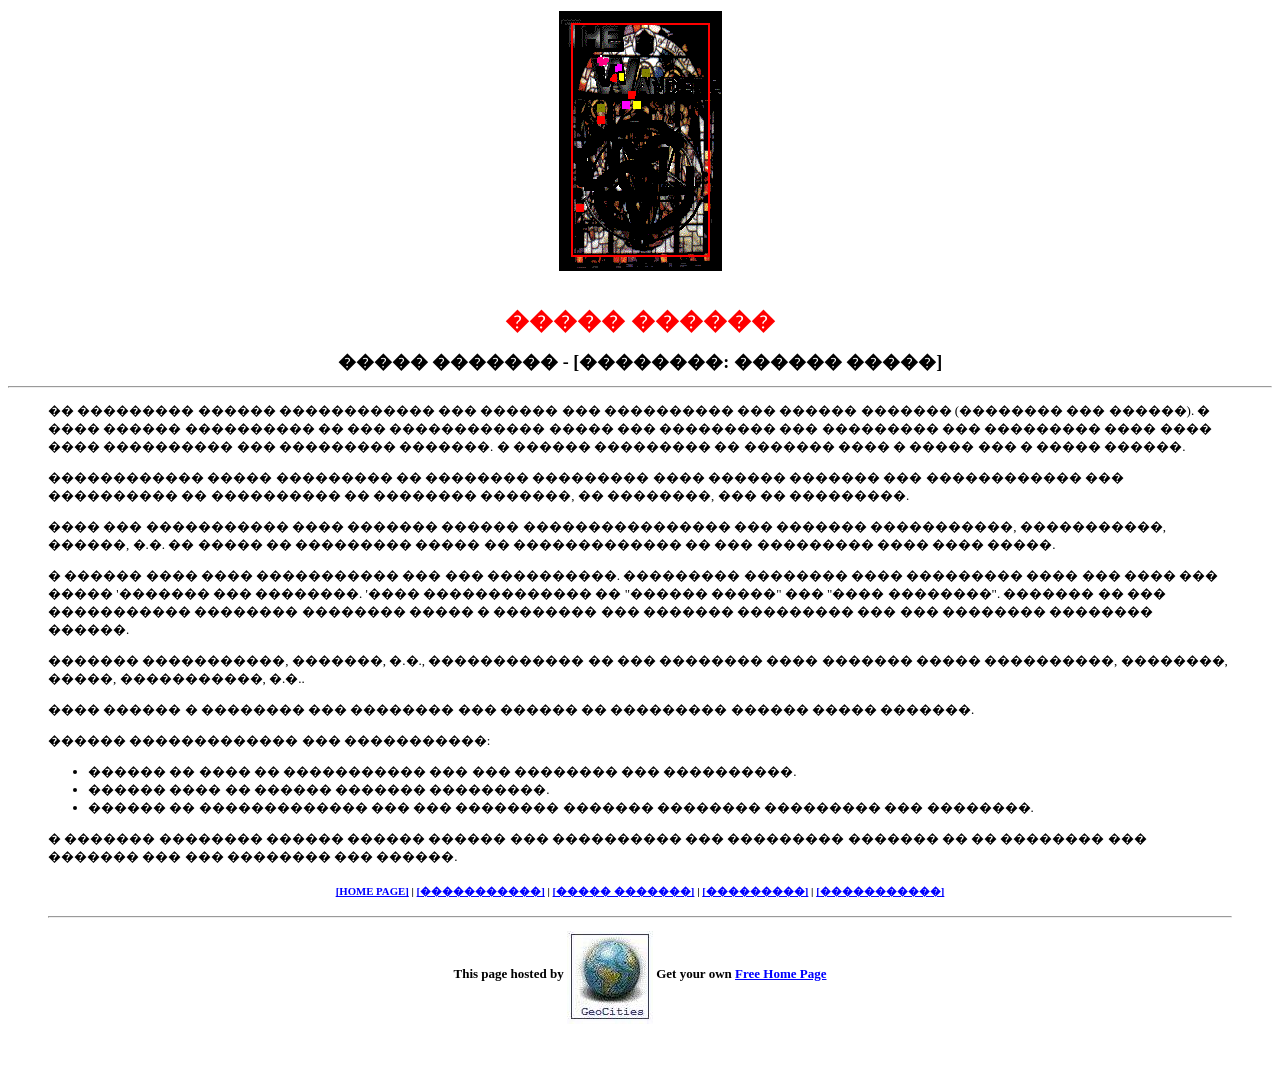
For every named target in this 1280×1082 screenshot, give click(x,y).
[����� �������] (624, 891)
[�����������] (481, 891)
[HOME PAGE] (372, 891)
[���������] (755, 891)
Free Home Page (780, 973)
